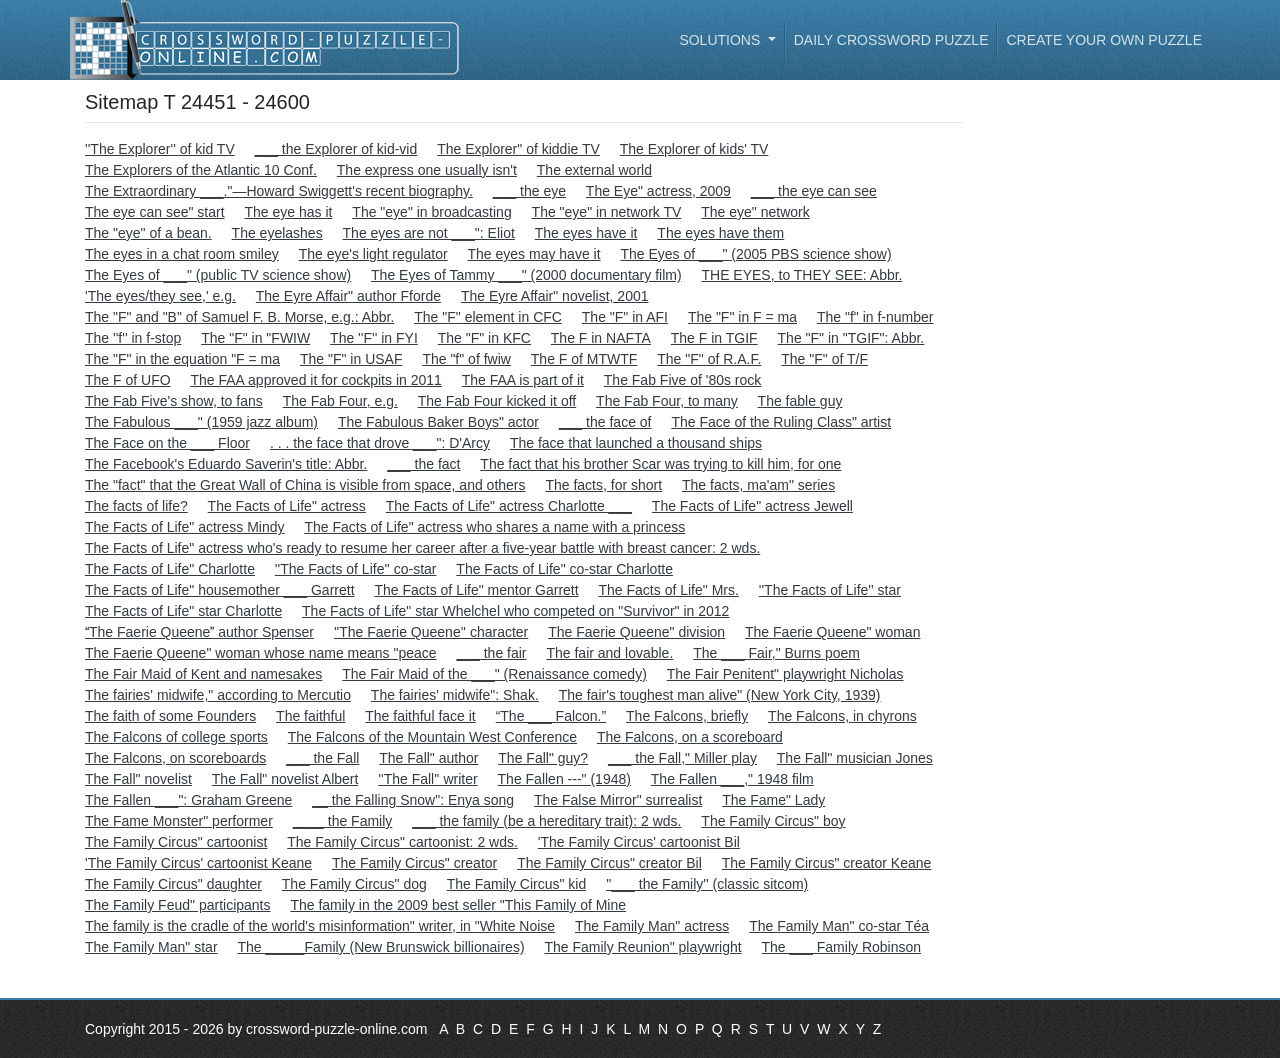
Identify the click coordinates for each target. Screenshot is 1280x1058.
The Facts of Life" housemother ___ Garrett (220, 590)
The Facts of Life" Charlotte (170, 569)
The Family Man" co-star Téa (839, 926)
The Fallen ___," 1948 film (732, 779)
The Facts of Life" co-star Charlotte (564, 569)
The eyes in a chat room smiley (182, 254)
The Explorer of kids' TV (694, 149)
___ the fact (423, 464)
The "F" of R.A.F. (709, 359)
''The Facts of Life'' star (830, 590)
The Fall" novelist (138, 779)
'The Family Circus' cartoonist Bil (639, 842)
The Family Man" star (151, 947)
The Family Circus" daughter (173, 884)
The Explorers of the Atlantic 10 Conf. (201, 170)
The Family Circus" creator (414, 863)
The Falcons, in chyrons (842, 716)
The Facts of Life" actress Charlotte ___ (509, 506)
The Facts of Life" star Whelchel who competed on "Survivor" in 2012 (515, 611)
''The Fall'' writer (427, 779)
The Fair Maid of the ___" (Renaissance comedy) (494, 674)
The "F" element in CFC (488, 317)
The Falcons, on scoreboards (175, 758)
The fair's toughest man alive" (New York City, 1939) (720, 695)
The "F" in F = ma (742, 317)
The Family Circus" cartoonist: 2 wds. (402, 842)
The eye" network (755, 212)
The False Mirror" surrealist (618, 800)
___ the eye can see (814, 191)
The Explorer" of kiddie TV (518, 149)
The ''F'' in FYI (374, 338)
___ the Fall (322, 758)
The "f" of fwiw (466, 359)
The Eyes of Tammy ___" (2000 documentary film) (526, 275)
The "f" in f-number (875, 317)
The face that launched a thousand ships (636, 443)
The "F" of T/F (824, 359)
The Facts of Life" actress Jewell (752, 506)
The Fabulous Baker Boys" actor (438, 422)
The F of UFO (128, 380)
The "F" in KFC (484, 338)
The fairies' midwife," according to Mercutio (218, 695)
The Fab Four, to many (667, 401)
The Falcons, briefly (687, 716)
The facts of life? (136, 506)
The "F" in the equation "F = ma (182, 359)
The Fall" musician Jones (855, 758)
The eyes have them (720, 233)
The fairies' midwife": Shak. (455, 695)
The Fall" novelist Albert (285, 779)
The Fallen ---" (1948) (564, 779)
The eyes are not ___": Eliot (429, 233)
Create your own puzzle (1104, 40)
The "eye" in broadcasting (431, 212)
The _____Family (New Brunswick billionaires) (380, 947)
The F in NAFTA (601, 338)
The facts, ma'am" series (758, 485)
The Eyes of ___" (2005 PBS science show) (755, 254)
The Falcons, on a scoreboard (690, 737)
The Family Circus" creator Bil (609, 863)
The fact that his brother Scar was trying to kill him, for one (660, 464)
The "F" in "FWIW (255, 338)
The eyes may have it (534, 254)
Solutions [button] (721, 40)
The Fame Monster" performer (179, 821)
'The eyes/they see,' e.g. (160, 296)
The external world (594, 170)
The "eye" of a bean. (148, 233)
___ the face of (605, 422)
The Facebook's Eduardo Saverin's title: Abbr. (226, 464)
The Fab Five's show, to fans (174, 401)
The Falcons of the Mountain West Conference (432, 737)
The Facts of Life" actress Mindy (185, 527)
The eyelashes (277, 233)
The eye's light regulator (373, 254)
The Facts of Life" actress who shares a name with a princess (494, 527)
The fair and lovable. (609, 653)
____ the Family (343, 821)
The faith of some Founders (170, 716)
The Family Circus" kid (517, 884)
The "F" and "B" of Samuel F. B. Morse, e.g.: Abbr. (239, 317)
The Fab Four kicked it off (497, 401)
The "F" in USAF (351, 359)
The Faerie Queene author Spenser (199, 632)
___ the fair (491, 653)
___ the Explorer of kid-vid (336, 149)
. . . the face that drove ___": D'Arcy (380, 443)
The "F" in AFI (625, 317)
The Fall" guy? (543, 758)
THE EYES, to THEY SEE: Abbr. (801, 275)
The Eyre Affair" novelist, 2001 (555, 296)
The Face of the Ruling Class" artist (781, 422)
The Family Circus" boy (773, 821)
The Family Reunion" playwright (642, 947)
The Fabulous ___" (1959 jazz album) (201, 422)
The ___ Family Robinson (842, 947)
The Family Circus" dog (354, 884)
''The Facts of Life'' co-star (356, 569)
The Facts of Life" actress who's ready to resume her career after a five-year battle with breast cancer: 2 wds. (422, 548)
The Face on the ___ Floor (167, 443)
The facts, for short (603, 485)
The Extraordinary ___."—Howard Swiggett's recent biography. (279, 191)
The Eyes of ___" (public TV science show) (218, 275)
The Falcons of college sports (176, 737)
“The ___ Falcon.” (551, 716)
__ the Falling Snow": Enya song (413, 800)
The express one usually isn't (427, 170)
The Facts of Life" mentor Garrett (476, 590)
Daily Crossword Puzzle (891, 40)
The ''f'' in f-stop (133, 338)
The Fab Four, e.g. (340, 401)
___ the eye (529, 191)
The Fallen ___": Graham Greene (188, 800)
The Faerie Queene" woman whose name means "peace (261, 653)
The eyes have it (586, 233)
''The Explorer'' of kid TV (160, 149)
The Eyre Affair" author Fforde (348, 296)
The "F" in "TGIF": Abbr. (851, 338)
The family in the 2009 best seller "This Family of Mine (458, 905)
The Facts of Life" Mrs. (669, 590)
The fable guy (800, 401)
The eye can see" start (155, 212)
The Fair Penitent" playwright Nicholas (785, 674)
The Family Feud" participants (178, 905)
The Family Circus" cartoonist (176, 842)
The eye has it (289, 212)
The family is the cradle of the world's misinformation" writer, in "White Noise (320, 926)
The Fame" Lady (773, 800)
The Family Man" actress (652, 926)
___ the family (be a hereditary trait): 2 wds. (546, 821)
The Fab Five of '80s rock (683, 380)
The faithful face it (420, 716)
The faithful (310, 716)
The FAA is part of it (523, 380)
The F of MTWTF (584, 359)
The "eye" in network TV (607, 212)
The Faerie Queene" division (636, 632)
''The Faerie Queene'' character (431, 632)
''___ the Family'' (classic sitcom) (707, 884)
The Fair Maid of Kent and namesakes (203, 674)
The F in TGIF (714, 338)
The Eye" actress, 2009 (658, 191)
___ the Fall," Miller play (682, 758)
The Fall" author (428, 758)
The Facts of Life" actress (287, 506)
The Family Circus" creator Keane (827, 863)
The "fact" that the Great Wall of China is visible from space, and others (305, 485)
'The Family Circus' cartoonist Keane (198, 863)
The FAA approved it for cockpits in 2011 (315, 380)
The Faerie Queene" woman (832, 632)
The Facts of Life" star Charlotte (183, 611)
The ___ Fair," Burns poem (776, 653)
